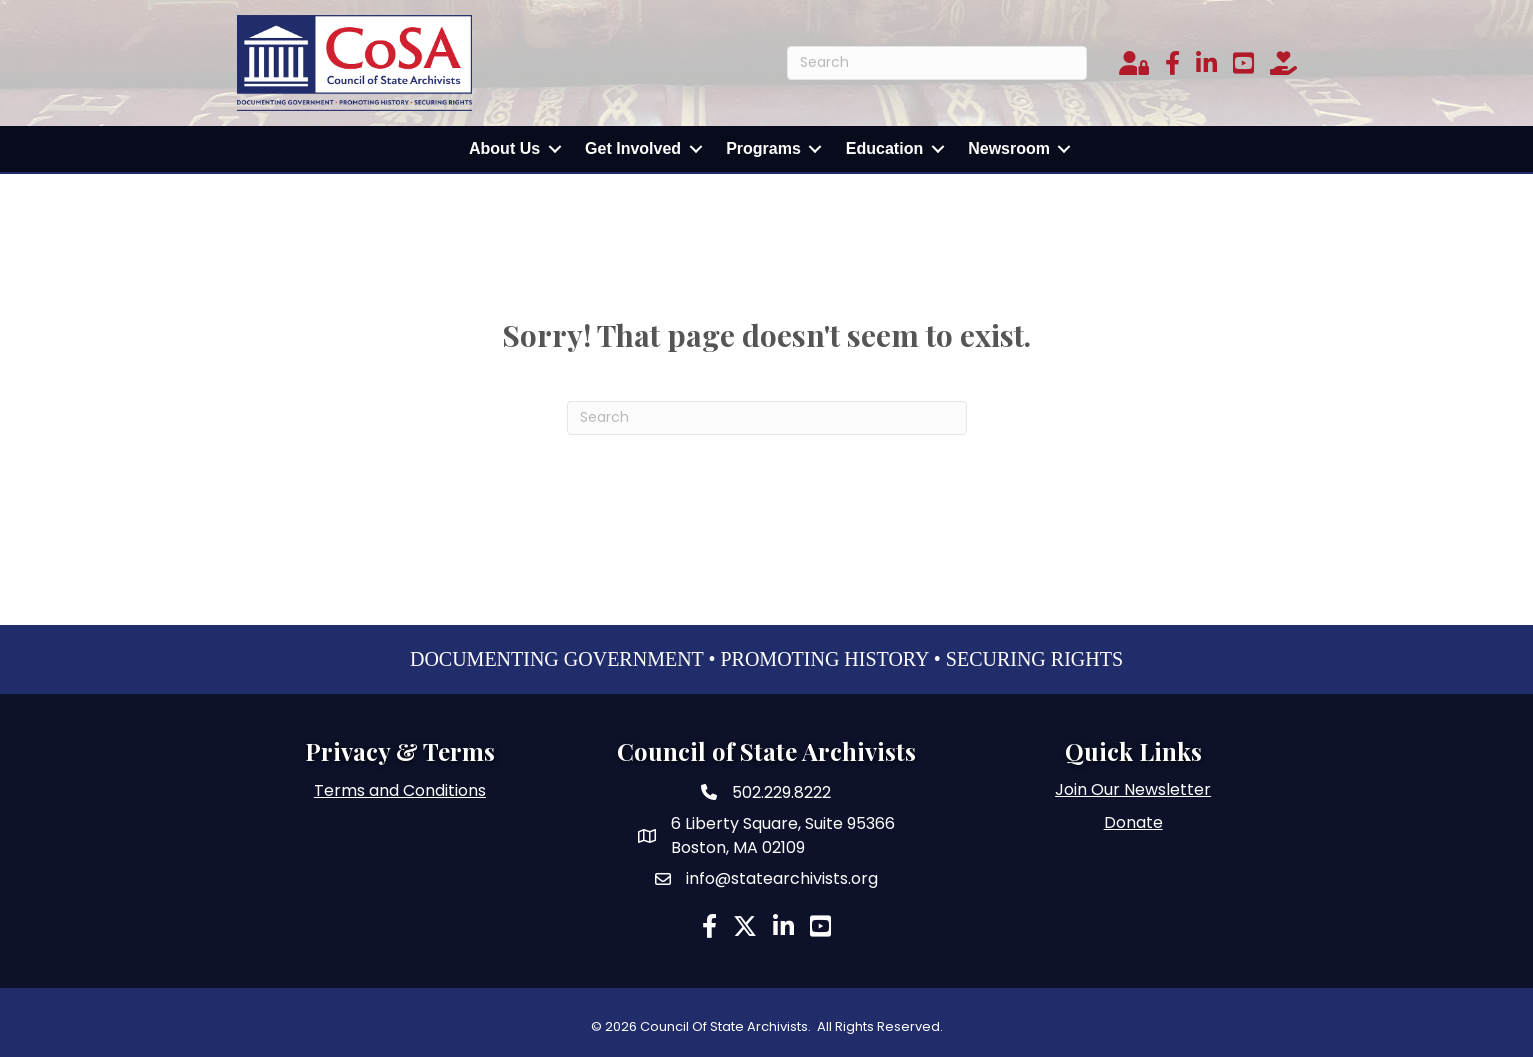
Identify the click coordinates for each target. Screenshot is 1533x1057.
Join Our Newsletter (1133, 789)
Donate (1133, 822)
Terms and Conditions (400, 790)
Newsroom (1009, 148)
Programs (763, 148)
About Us (504, 148)
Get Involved (633, 148)
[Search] (937, 63)
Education (884, 148)
